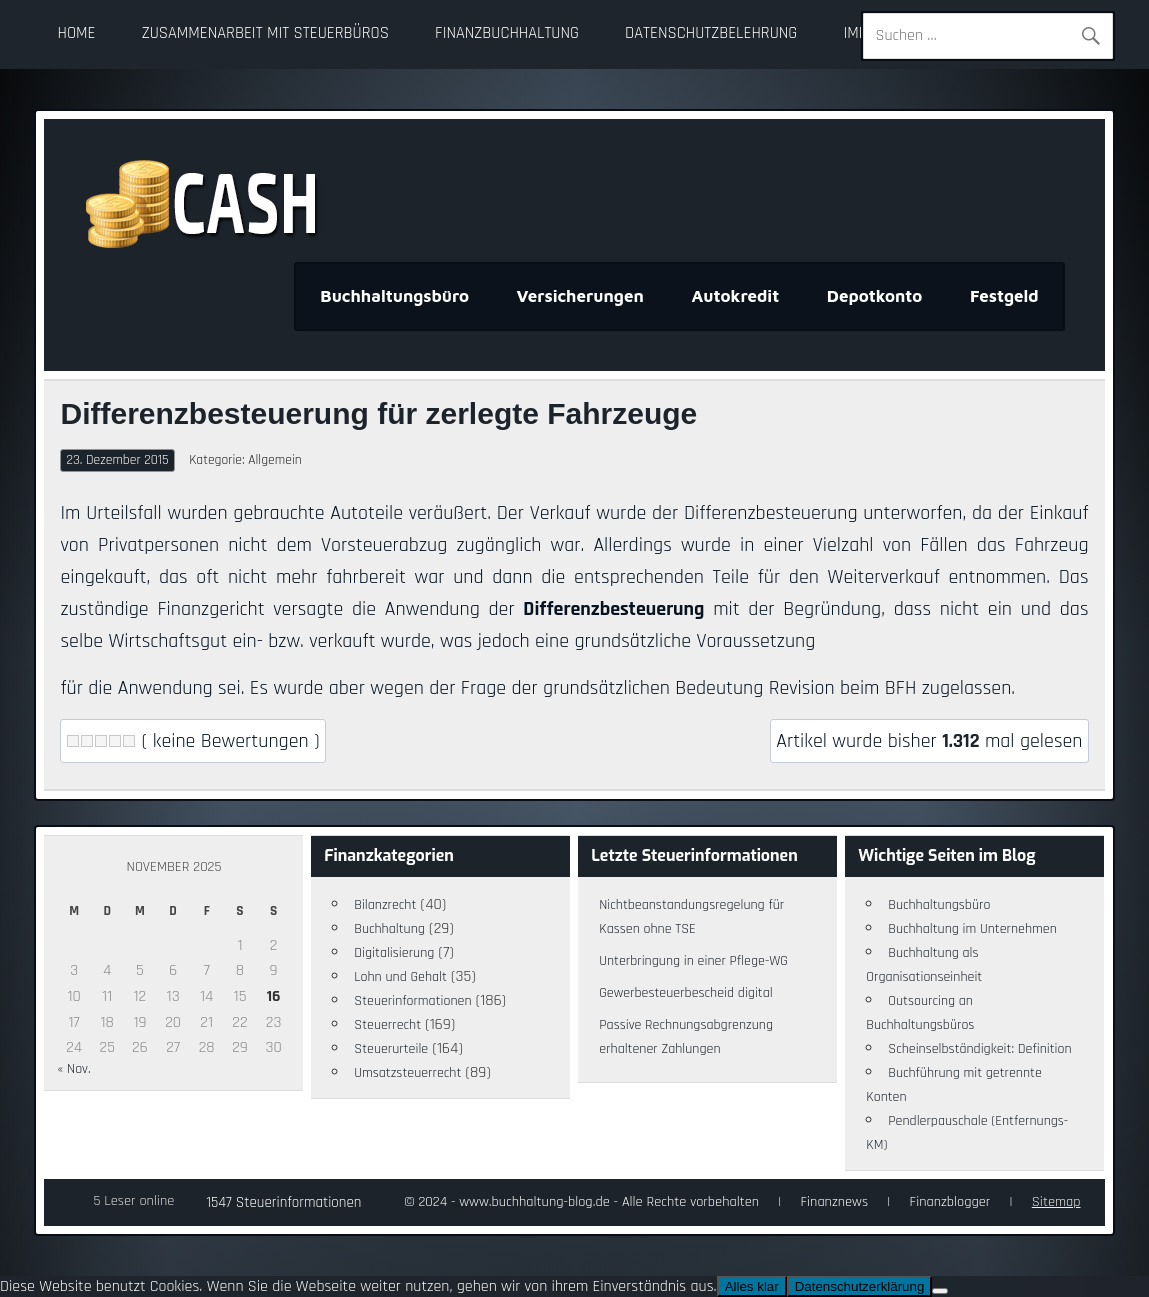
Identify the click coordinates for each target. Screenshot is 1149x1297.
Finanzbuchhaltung (507, 33)
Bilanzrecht (385, 905)
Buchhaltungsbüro (394, 296)
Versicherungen (580, 296)
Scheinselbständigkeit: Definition (979, 1049)
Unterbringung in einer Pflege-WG (693, 961)
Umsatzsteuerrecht (407, 1073)
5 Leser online (133, 1201)
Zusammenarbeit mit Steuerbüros (265, 33)
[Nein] (940, 1291)
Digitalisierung (394, 953)
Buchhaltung (389, 929)
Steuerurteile (391, 1049)
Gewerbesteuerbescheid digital (685, 993)
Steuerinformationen (412, 1001)
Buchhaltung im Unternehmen (972, 929)
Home (77, 33)
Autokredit (735, 296)
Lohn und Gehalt (400, 977)
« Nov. (73, 1069)
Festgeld (1004, 296)
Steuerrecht (387, 1025)
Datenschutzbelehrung (711, 33)
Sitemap (1056, 1202)
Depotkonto (875, 296)
